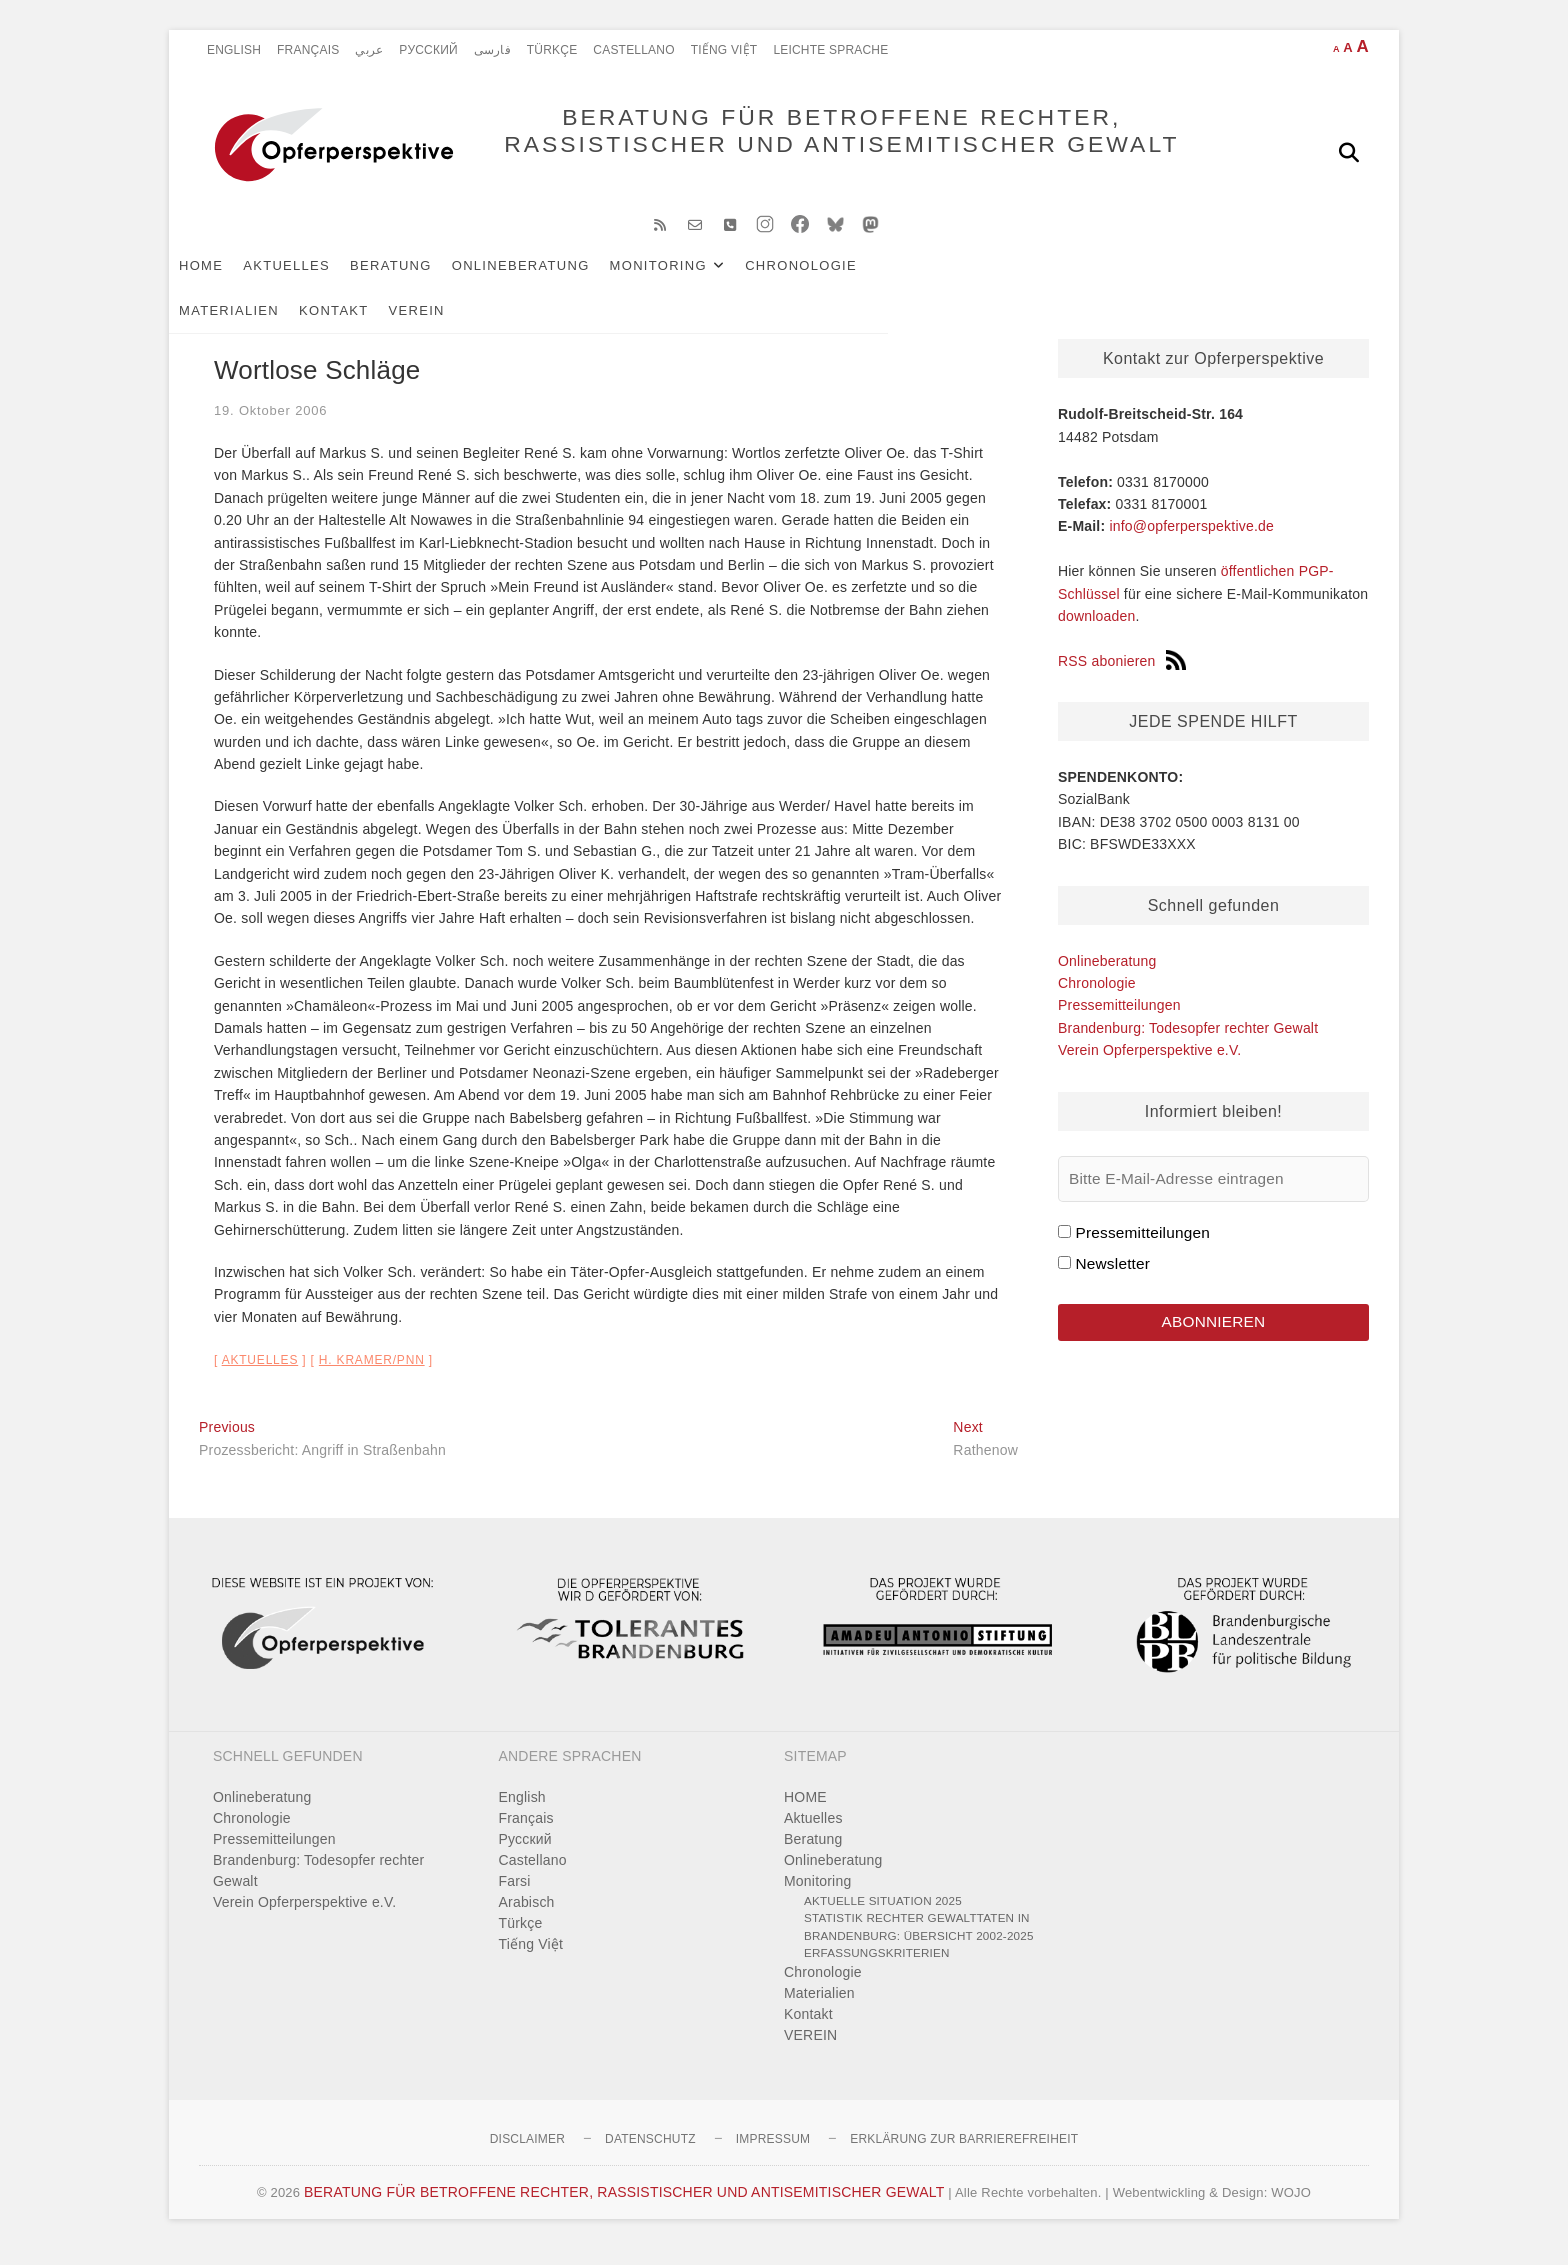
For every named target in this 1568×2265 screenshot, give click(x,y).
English (234, 50)
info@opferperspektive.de (1191, 542)
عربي (369, 50)
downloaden (1097, 632)
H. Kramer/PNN (372, 1376)
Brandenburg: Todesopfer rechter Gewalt (1188, 1044)
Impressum (773, 2155)
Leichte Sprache (830, 50)
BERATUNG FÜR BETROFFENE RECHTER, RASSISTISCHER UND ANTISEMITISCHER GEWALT (794, 152)
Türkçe (552, 50)
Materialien (957, 281)
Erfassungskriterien (877, 1968)
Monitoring (688, 281)
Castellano (633, 50)
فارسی (492, 50)
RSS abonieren (1122, 677)
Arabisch (527, 1918)
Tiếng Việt (724, 50)
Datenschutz (650, 2155)
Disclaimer (527, 2155)
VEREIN (1145, 281)
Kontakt (1062, 281)
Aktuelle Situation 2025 (883, 1916)
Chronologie (831, 281)
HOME (231, 281)
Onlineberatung (551, 281)
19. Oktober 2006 (270, 426)
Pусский (428, 50)
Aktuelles (316, 281)
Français (308, 50)
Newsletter (1112, 1279)
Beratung (421, 281)
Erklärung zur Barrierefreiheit (964, 2155)
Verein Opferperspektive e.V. (1149, 1066)
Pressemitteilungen (1119, 1021)
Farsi (515, 1897)
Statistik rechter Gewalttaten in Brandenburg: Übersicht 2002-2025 (919, 1942)
